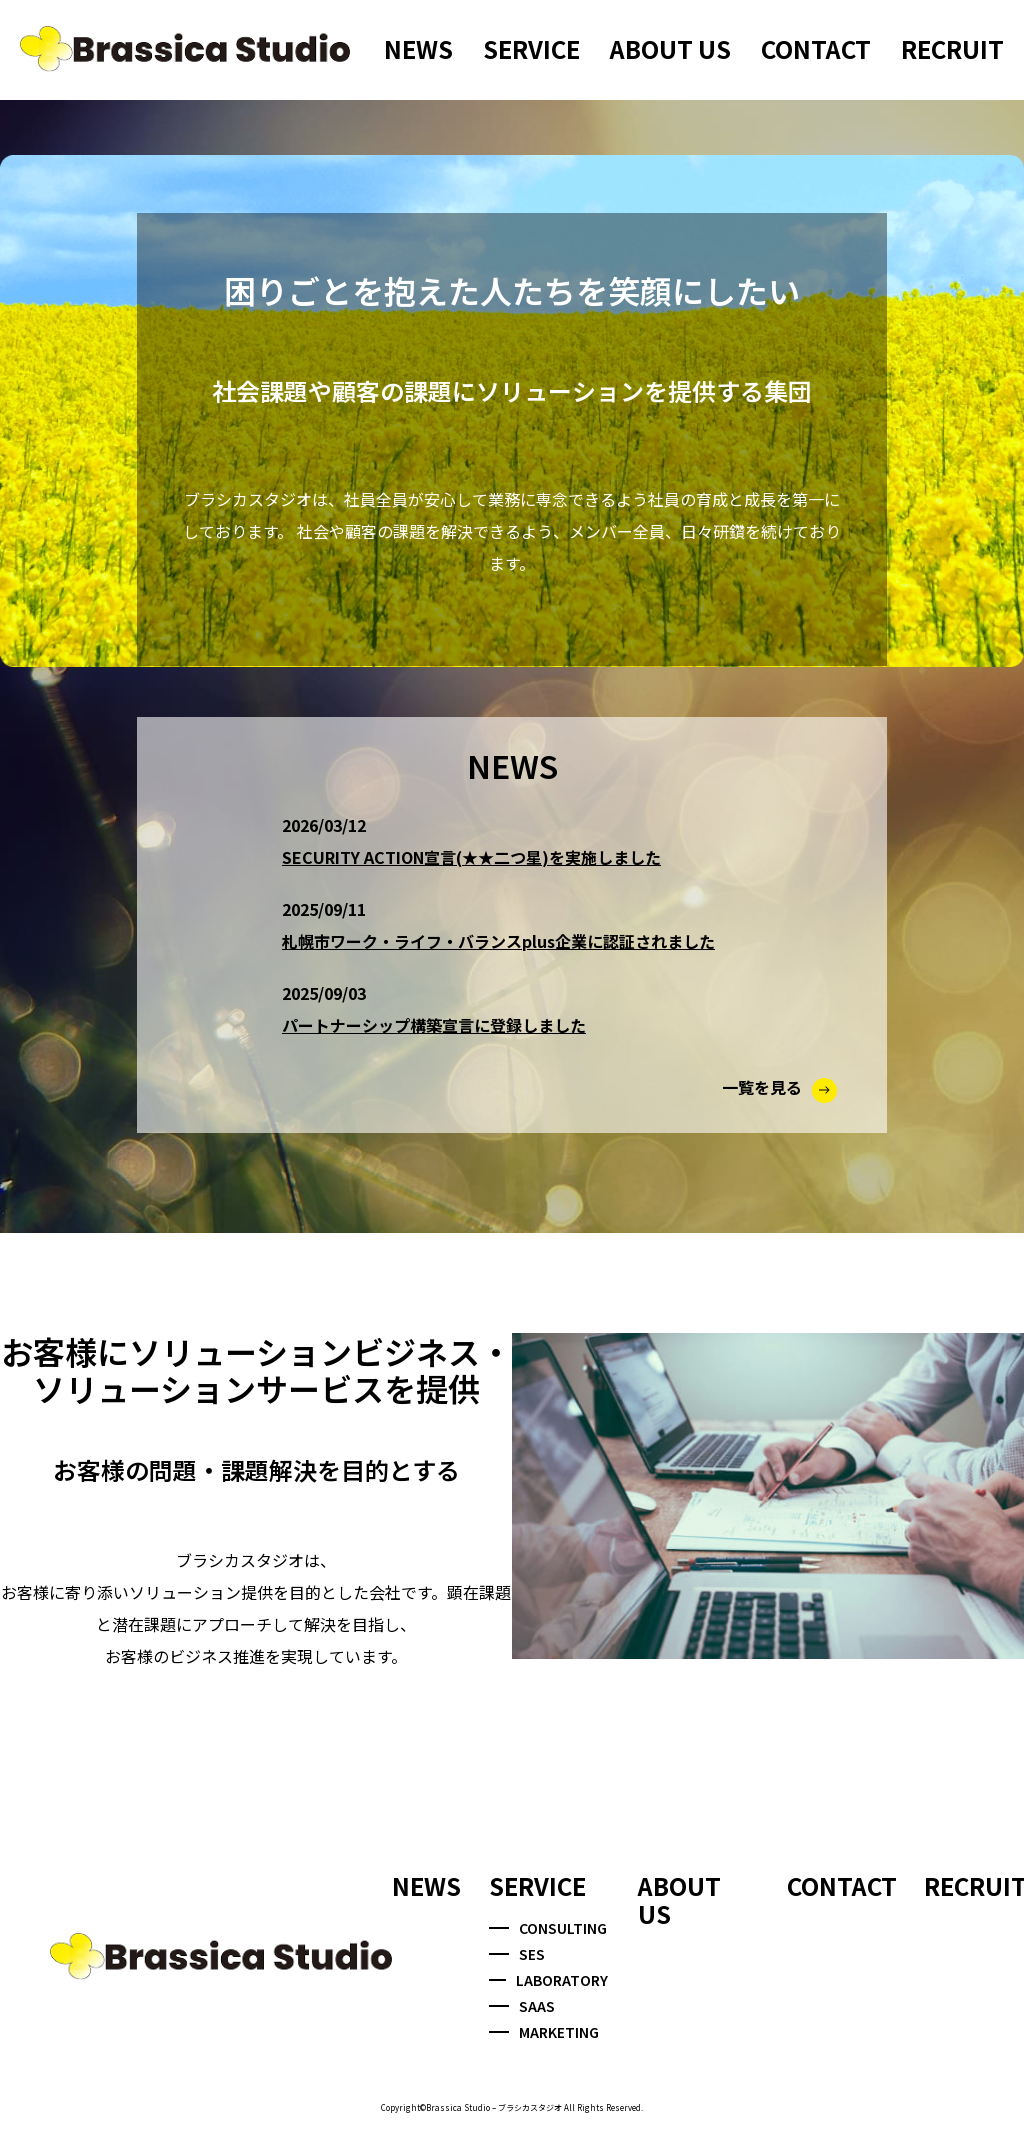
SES (517, 1954)
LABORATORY (548, 1980)
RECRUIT (952, 48)
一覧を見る (779, 1087)
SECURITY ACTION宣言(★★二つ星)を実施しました (471, 857)
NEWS (418, 48)
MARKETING (544, 2032)
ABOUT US (670, 48)
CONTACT (816, 48)
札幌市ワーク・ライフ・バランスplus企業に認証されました (498, 941)
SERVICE (531, 48)
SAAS (522, 2006)
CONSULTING (548, 1928)
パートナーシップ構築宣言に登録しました (434, 1025)
